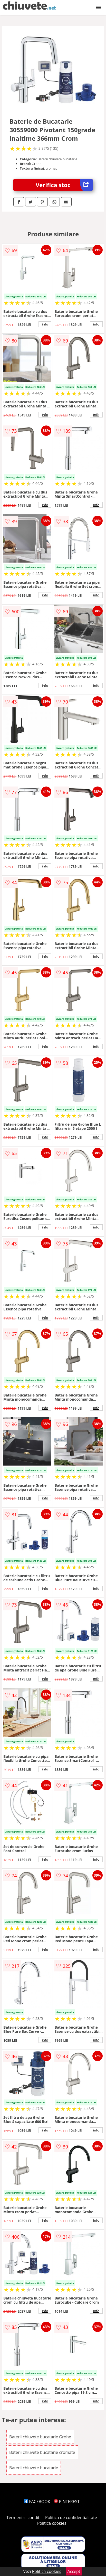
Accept (74, 2571)
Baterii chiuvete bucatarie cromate (42, 2452)
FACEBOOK (37, 2501)
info (45, 324)
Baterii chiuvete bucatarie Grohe (40, 2437)
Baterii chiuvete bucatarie (33, 2468)
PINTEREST (67, 2501)
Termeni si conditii (24, 2517)
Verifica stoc (64, 185)
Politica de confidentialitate (71, 2517)
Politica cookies (51, 2523)
